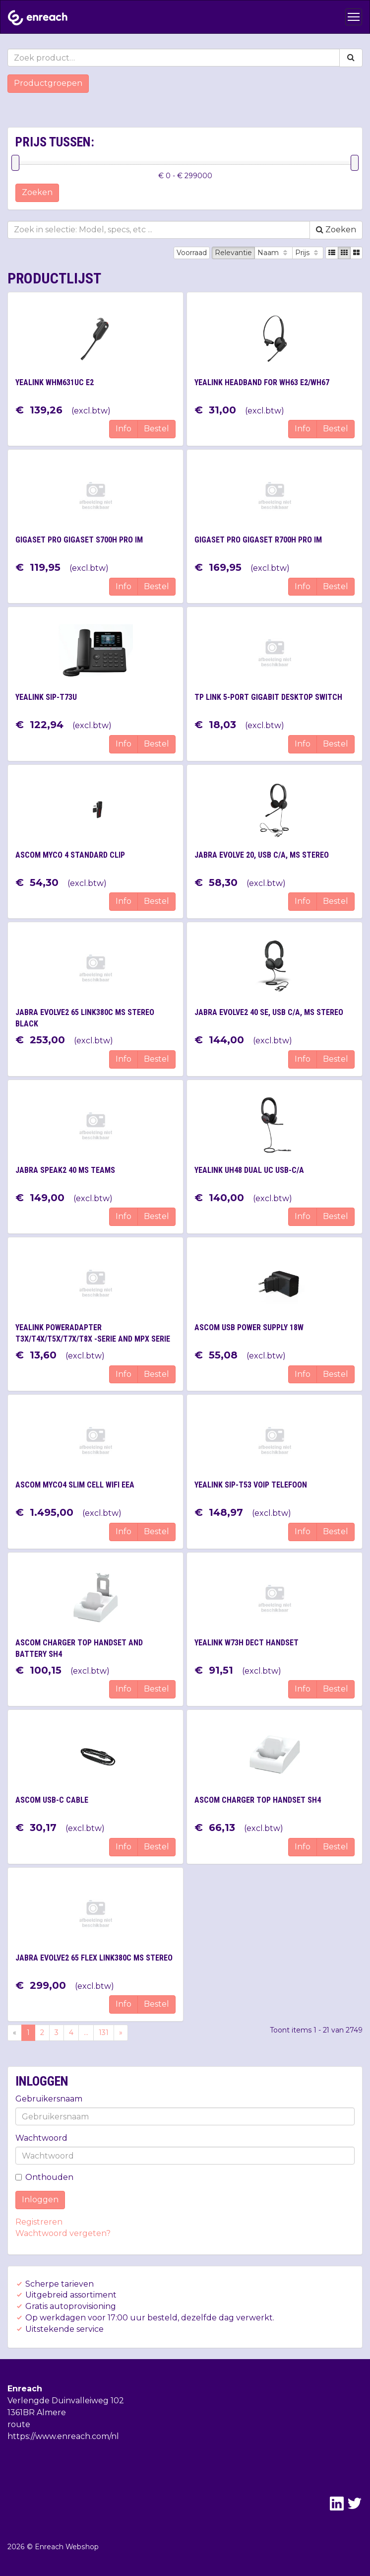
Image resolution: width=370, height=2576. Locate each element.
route (18, 2424)
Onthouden (44, 2177)
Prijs (307, 252)
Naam (273, 252)
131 (104, 2032)
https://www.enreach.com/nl (63, 2436)
